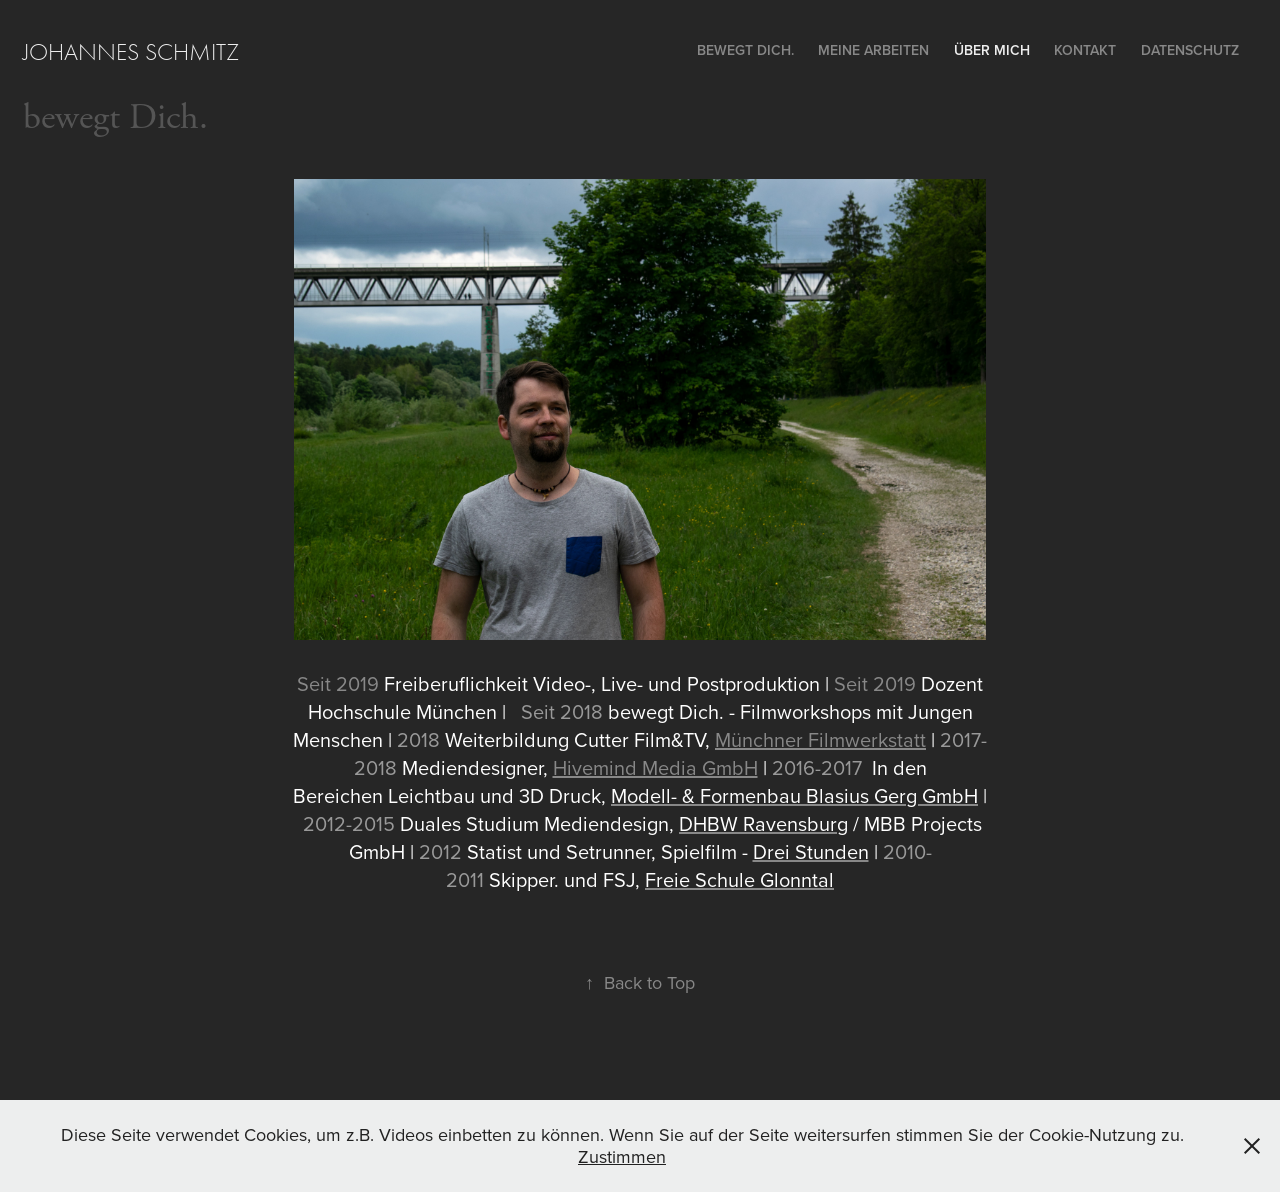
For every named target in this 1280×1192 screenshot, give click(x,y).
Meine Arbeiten (873, 50)
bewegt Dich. (115, 118)
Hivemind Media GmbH (655, 767)
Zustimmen (622, 1156)
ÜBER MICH (992, 50)
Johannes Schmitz (131, 52)
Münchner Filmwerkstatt (820, 739)
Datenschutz (1190, 50)
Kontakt (1085, 50)
